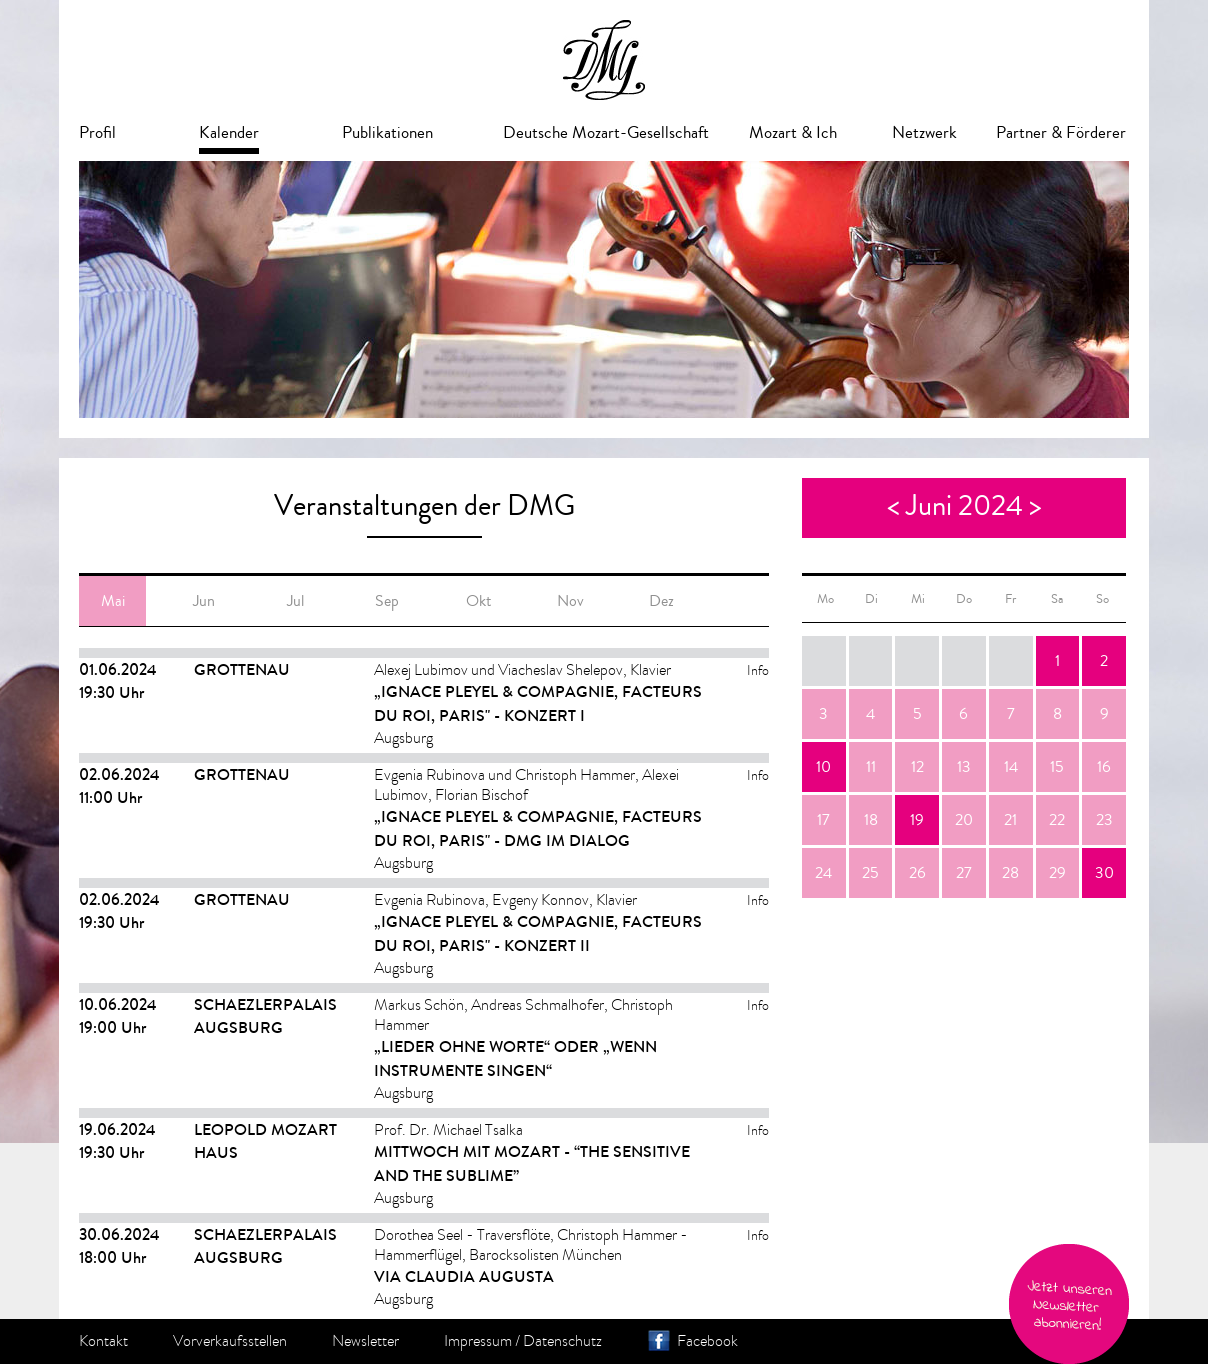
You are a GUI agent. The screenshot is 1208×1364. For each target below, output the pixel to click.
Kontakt (103, 1341)
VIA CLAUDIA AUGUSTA (464, 1276)
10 (823, 767)
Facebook (707, 1341)
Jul (295, 601)
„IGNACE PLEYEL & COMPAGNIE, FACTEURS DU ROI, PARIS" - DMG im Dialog (538, 828)
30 (1104, 873)
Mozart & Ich (793, 132)
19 (917, 820)
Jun (204, 601)
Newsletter (365, 1341)
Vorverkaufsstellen (230, 1341)
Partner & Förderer (1061, 132)
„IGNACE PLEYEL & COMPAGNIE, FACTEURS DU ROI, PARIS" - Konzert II (538, 933)
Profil (97, 132)
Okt (478, 601)
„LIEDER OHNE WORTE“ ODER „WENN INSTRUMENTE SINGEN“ (515, 1058)
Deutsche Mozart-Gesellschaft (606, 132)
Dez (661, 601)
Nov (570, 601)
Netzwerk (924, 132)
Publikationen (387, 132)
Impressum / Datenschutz (523, 1341)
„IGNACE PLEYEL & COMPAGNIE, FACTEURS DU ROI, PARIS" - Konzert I (538, 703)
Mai (113, 601)
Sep (387, 601)
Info (758, 670)
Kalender (229, 132)
